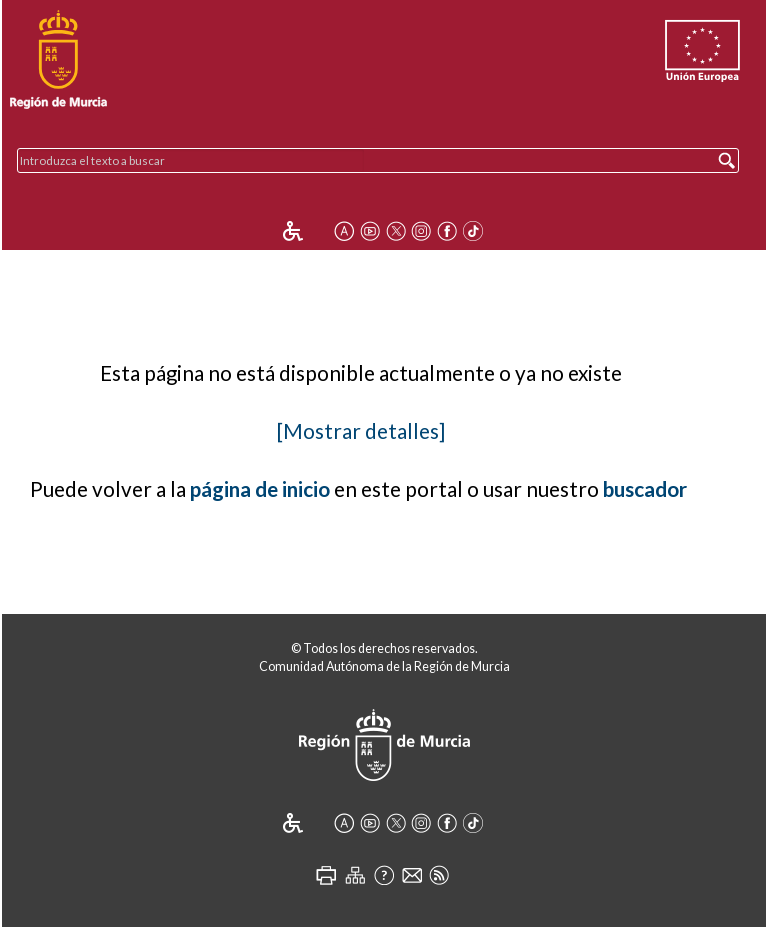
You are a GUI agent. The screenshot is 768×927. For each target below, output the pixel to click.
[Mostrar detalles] (361, 431)
